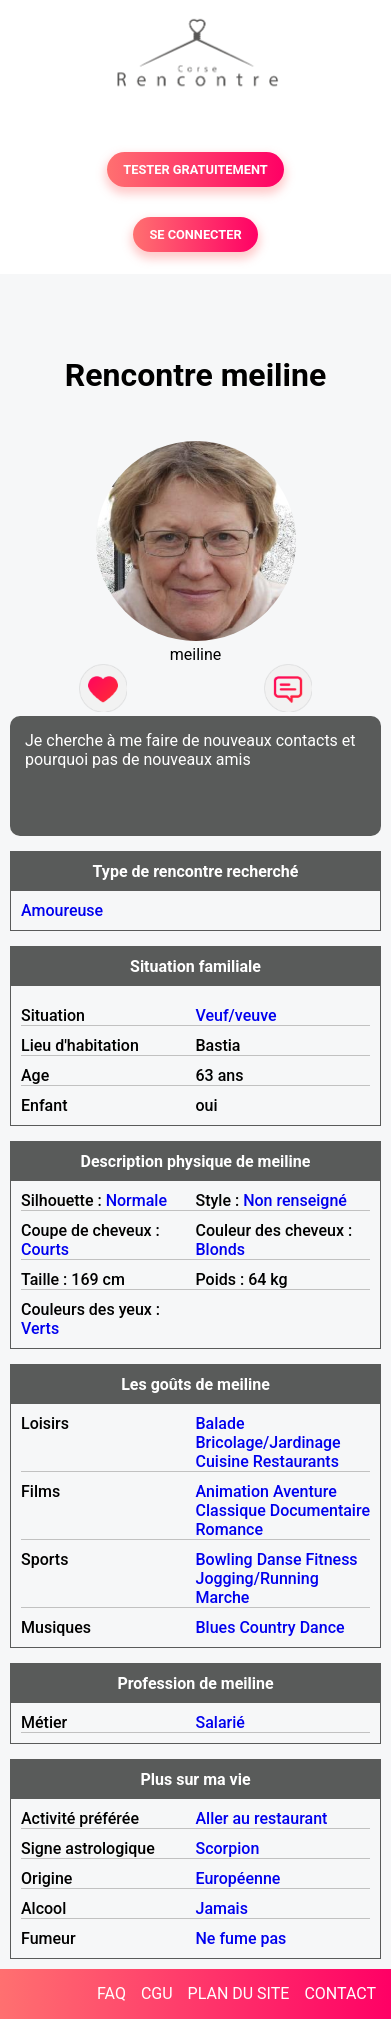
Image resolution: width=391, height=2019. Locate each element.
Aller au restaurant (262, 1818)
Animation (232, 1491)
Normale (136, 1200)
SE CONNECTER (195, 234)
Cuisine (222, 1461)
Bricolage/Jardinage (268, 1442)
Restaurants (296, 1461)
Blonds (220, 1249)
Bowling (224, 1559)
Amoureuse (62, 910)
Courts (45, 1249)
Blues (216, 1627)
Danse (279, 1559)
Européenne (238, 1878)
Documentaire (320, 1510)
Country (267, 1627)
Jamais (222, 1908)
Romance (230, 1529)
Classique (231, 1510)
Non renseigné (295, 1200)
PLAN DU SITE (239, 1993)
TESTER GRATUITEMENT (195, 169)
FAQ (111, 1993)
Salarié (220, 1722)
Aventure (305, 1491)
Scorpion (228, 1848)
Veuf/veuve (236, 1015)
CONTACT (340, 1993)
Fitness (331, 1559)
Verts (40, 1328)
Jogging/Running (257, 1578)
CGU (157, 1993)
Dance (322, 1627)
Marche (223, 1597)
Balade (220, 1423)
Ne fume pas (241, 1938)
